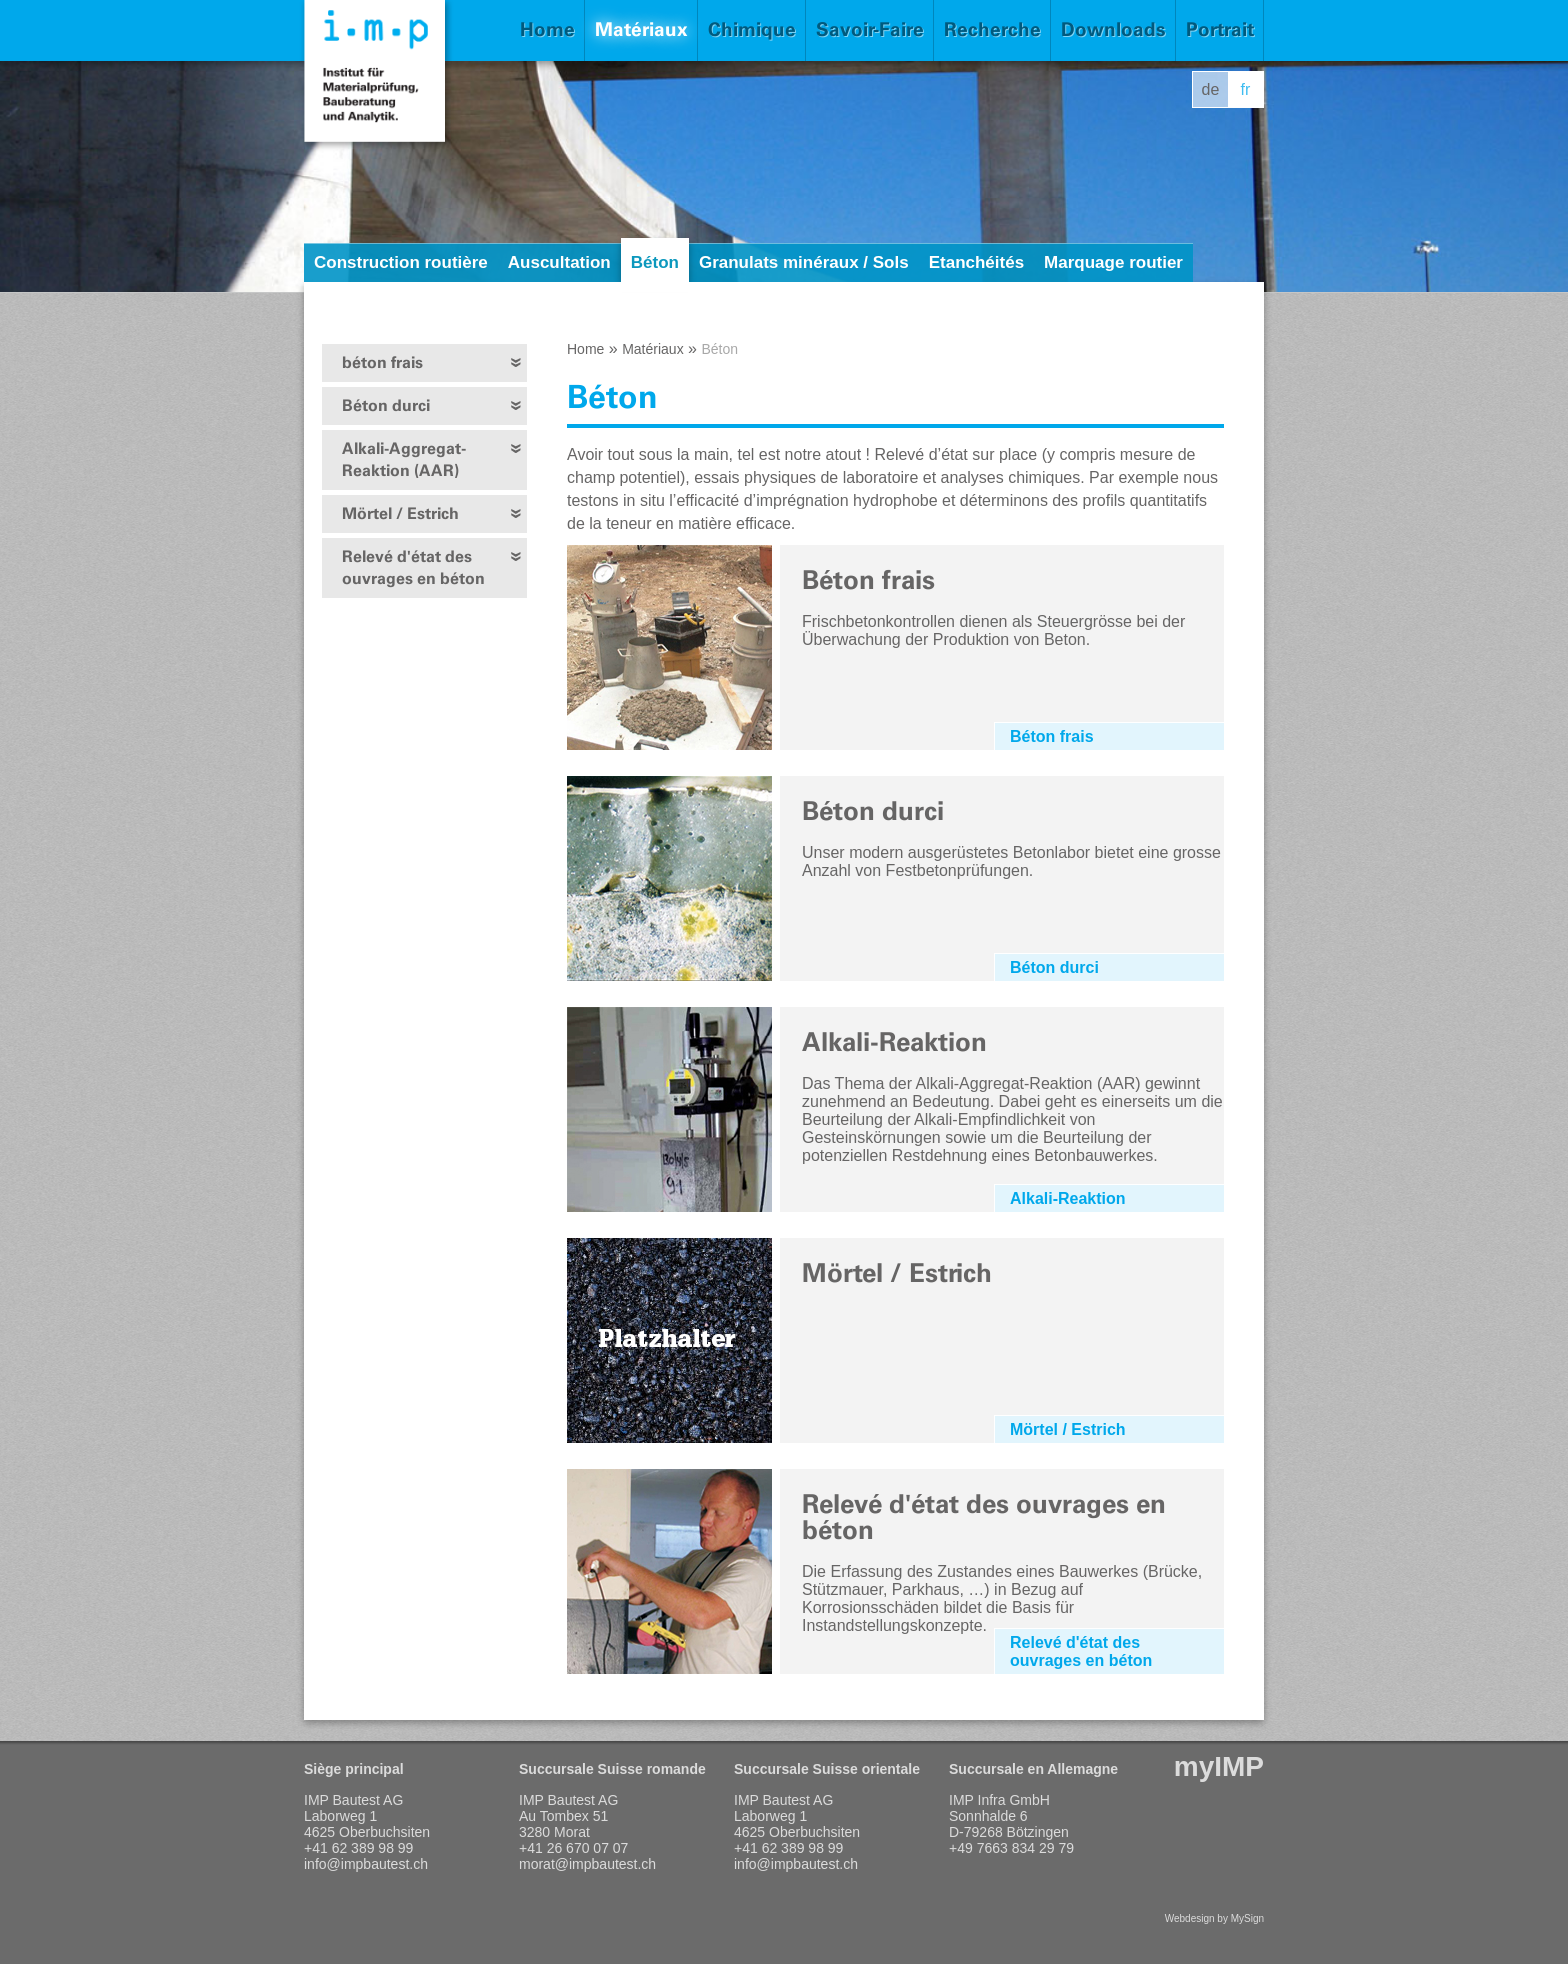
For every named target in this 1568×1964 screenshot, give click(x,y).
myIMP (1219, 1766)
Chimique (752, 29)
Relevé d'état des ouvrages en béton (413, 567)
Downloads (1113, 29)
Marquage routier (1113, 262)
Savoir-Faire (870, 29)
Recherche (992, 29)
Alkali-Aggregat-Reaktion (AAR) (404, 459)
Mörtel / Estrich (400, 513)
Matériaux (641, 29)
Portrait (1220, 29)
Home (547, 29)
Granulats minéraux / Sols (804, 262)
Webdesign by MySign (1214, 1918)
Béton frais (1052, 736)
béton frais (382, 362)
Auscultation (559, 262)
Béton (655, 262)
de (1211, 89)
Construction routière (401, 262)
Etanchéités (976, 262)
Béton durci (386, 405)
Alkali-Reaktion (1068, 1198)
